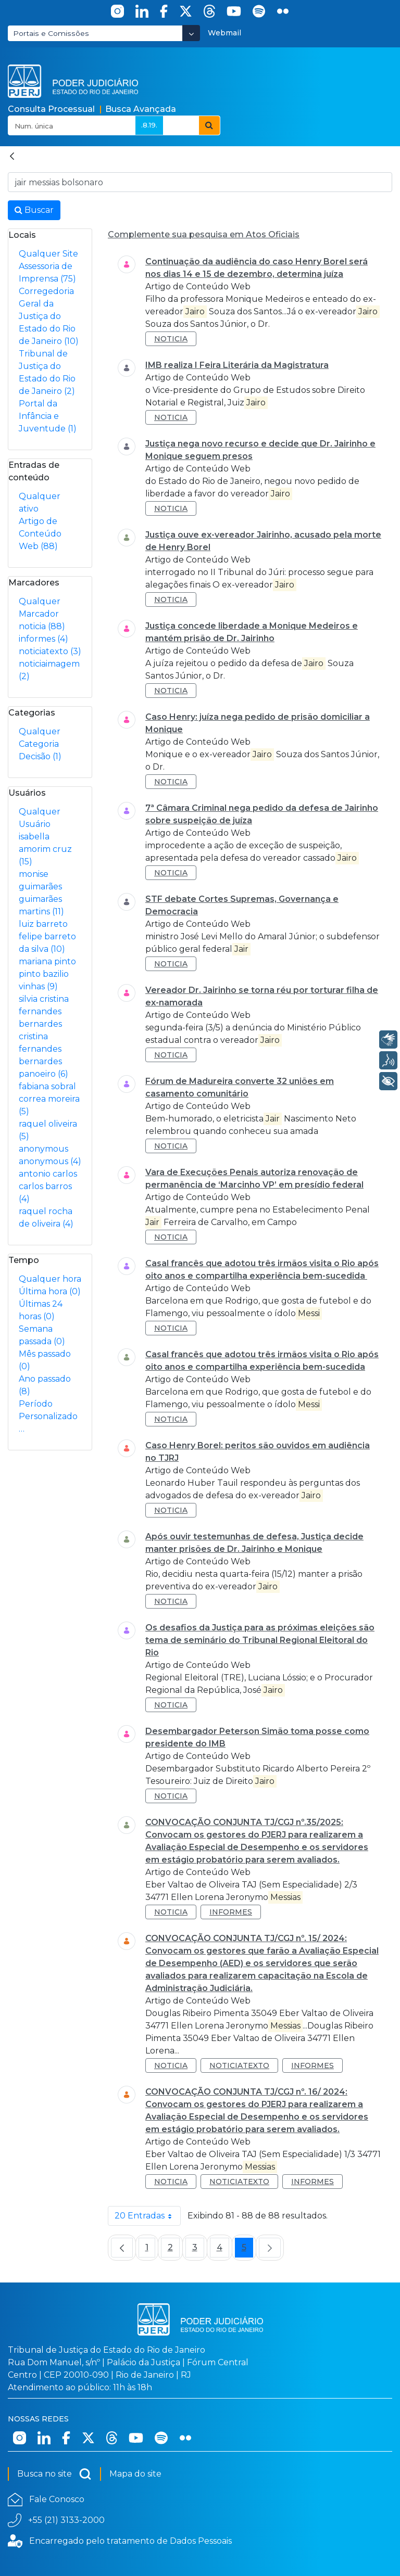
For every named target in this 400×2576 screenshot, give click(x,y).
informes (43, 639)
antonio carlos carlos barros (48, 1186)
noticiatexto (50, 651)
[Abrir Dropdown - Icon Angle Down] (191, 33)
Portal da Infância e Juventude (48, 416)
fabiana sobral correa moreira (49, 1098)
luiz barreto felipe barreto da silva (47, 936)
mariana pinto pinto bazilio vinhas (47, 974)
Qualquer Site (48, 254)
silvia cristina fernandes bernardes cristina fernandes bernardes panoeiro (44, 1036)
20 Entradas (148, 2216)
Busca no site (54, 2474)
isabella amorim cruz (45, 849)
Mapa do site (135, 2474)
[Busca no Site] (200, 182)
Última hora (50, 1291)
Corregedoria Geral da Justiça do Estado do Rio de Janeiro (49, 316)
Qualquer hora (50, 1279)
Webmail (224, 33)
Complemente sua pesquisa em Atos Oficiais (203, 234)
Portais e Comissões (51, 33)
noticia (42, 626)
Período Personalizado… (48, 1416)
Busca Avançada (140, 109)
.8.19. (149, 125)
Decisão (40, 756)
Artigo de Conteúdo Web (40, 533)
